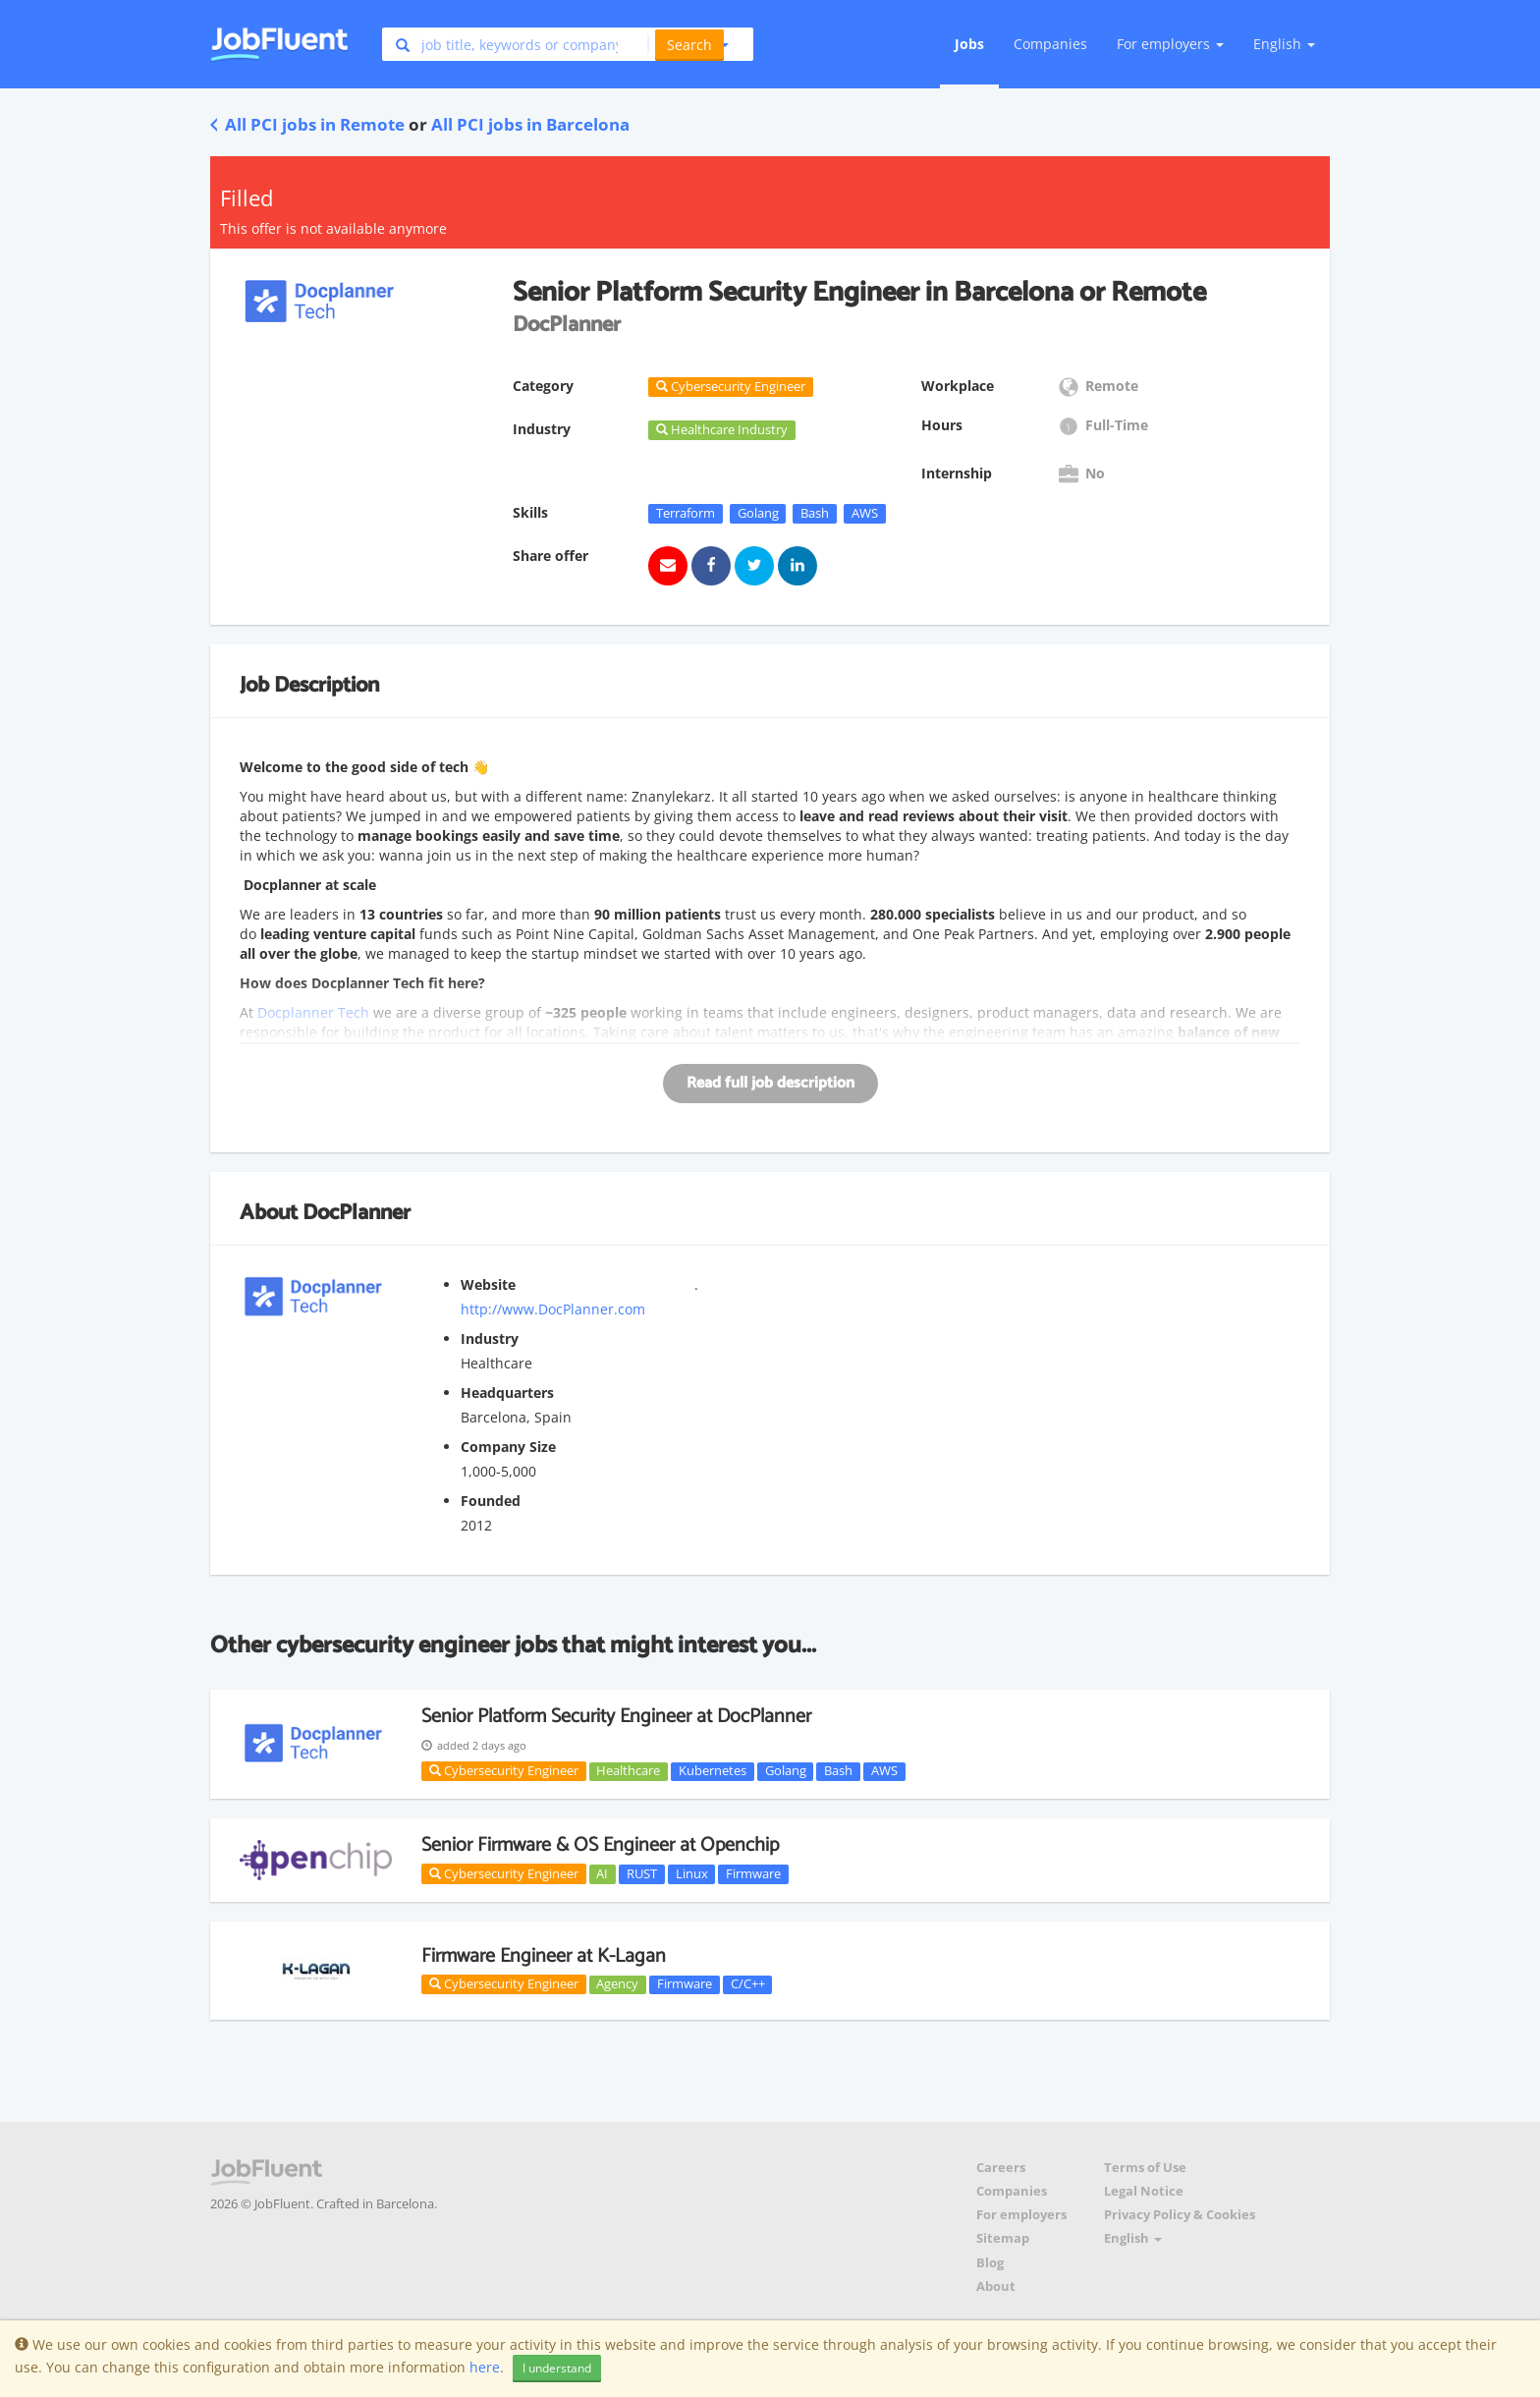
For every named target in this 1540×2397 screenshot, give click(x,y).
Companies (1050, 43)
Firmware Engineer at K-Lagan (543, 1956)
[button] (688, 44)
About (996, 2286)
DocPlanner (356, 1213)
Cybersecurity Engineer (503, 1770)
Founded (491, 1500)
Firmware (753, 1873)
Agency (617, 1984)
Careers (1000, 2167)
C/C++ (748, 1984)
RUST (642, 1873)
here (484, 2367)
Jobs (969, 43)
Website (488, 1284)
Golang (758, 513)
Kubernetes (712, 1771)
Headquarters (507, 1392)
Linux (692, 1873)
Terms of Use (1145, 2167)
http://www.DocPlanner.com (553, 1309)
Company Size (508, 1446)
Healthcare (628, 1771)
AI (602, 1873)
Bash (814, 513)
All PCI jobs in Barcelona (530, 124)
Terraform (685, 513)
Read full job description (770, 1083)
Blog (990, 2263)
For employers (1021, 2214)
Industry (490, 1338)
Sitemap (1002, 2238)
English (1284, 43)
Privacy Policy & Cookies (1179, 2214)
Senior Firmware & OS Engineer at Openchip (600, 1845)
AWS (865, 513)
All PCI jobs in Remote (307, 124)
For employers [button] (1170, 43)
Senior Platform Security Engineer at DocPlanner (616, 1716)
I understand (556, 2368)
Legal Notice (1143, 2191)
